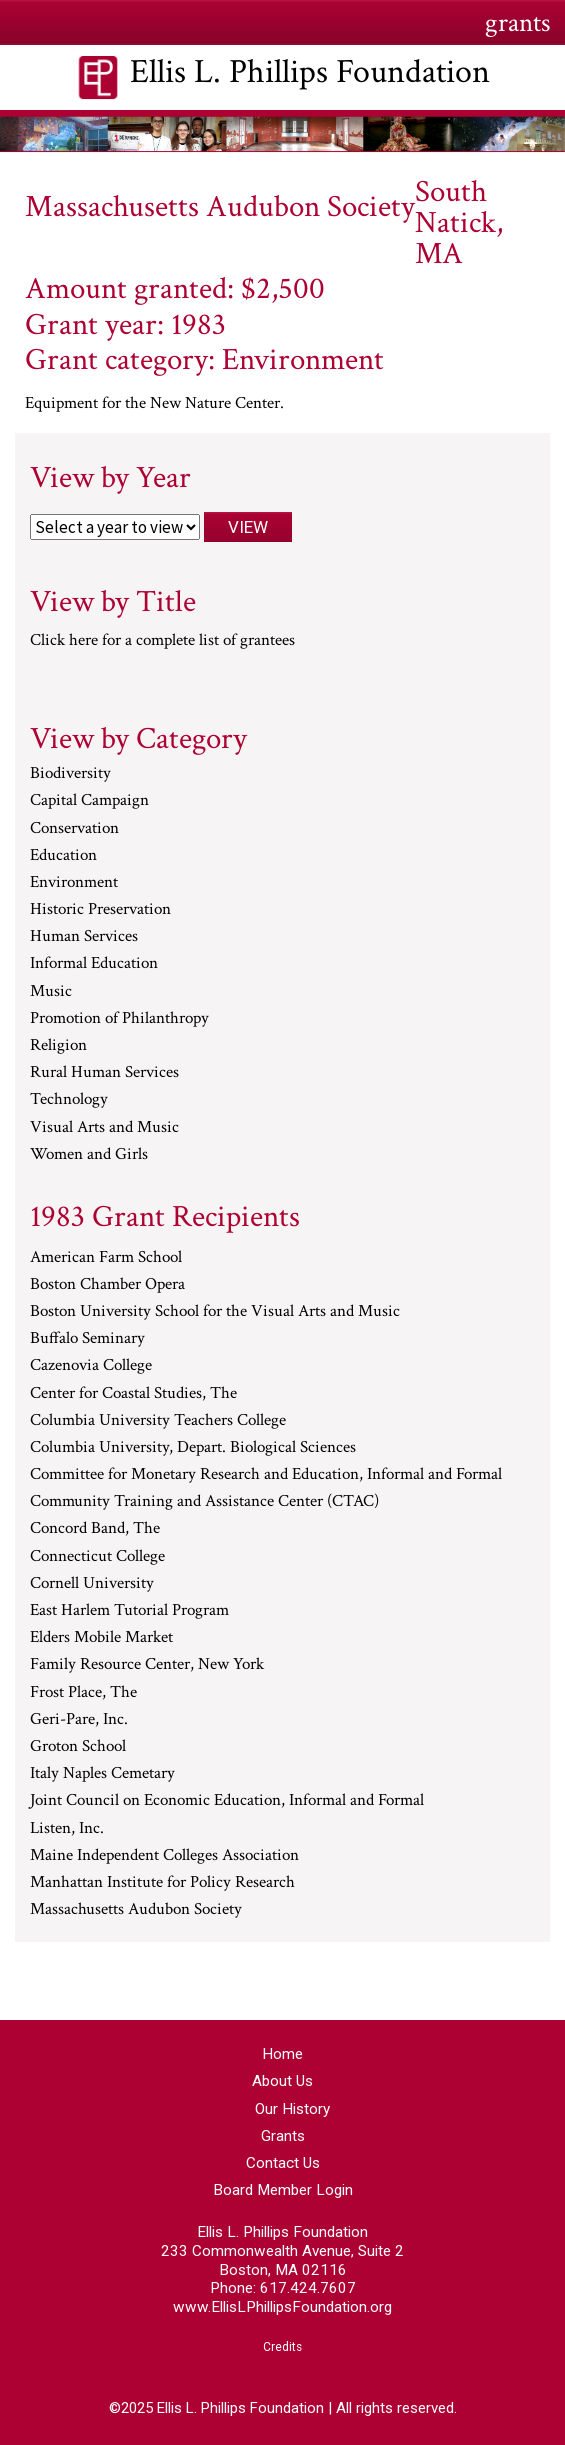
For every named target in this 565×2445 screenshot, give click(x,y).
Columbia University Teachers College (158, 1421)
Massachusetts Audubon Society (136, 1910)
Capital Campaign (89, 801)
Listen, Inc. (67, 1829)
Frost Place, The (83, 1693)
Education (63, 856)
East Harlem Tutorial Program (129, 1611)
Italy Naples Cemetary (102, 1774)
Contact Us (283, 2163)
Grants (283, 2136)
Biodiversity (70, 774)
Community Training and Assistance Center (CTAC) (204, 1502)
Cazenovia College (91, 1366)
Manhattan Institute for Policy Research (162, 1883)
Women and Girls (89, 1155)
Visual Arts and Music (104, 1128)
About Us (282, 2081)
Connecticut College (97, 1557)
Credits (282, 2347)
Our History (292, 2109)
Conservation (74, 829)
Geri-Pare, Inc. (79, 1720)
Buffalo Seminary (87, 1339)
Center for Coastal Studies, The (133, 1394)
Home (282, 2054)
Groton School (78, 1747)
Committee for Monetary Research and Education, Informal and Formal (266, 1475)
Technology (69, 1100)
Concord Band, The (95, 1529)
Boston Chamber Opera (107, 1285)
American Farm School (106, 1258)
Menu (46, 21)
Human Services (84, 937)
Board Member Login (283, 2190)
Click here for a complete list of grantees (162, 640)
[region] (282, 134)
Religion (58, 1046)
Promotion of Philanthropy (119, 1019)
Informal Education (94, 964)
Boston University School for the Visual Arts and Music (215, 1312)
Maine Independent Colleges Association (164, 1856)
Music (51, 992)
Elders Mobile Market (101, 1638)
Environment (74, 883)
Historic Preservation (100, 910)
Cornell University (92, 1584)
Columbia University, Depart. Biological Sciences (193, 1448)
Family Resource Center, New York (147, 1665)
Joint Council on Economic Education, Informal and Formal (227, 1801)
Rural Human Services (104, 1073)
